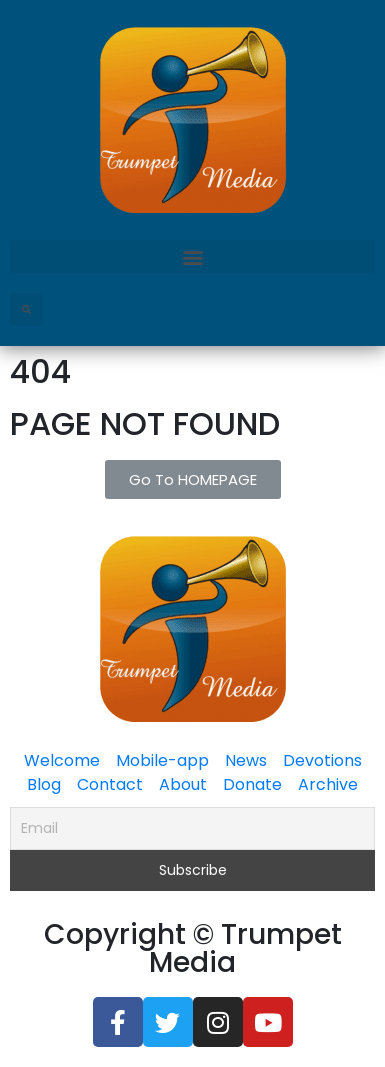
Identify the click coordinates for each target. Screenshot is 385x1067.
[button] (192, 256)
